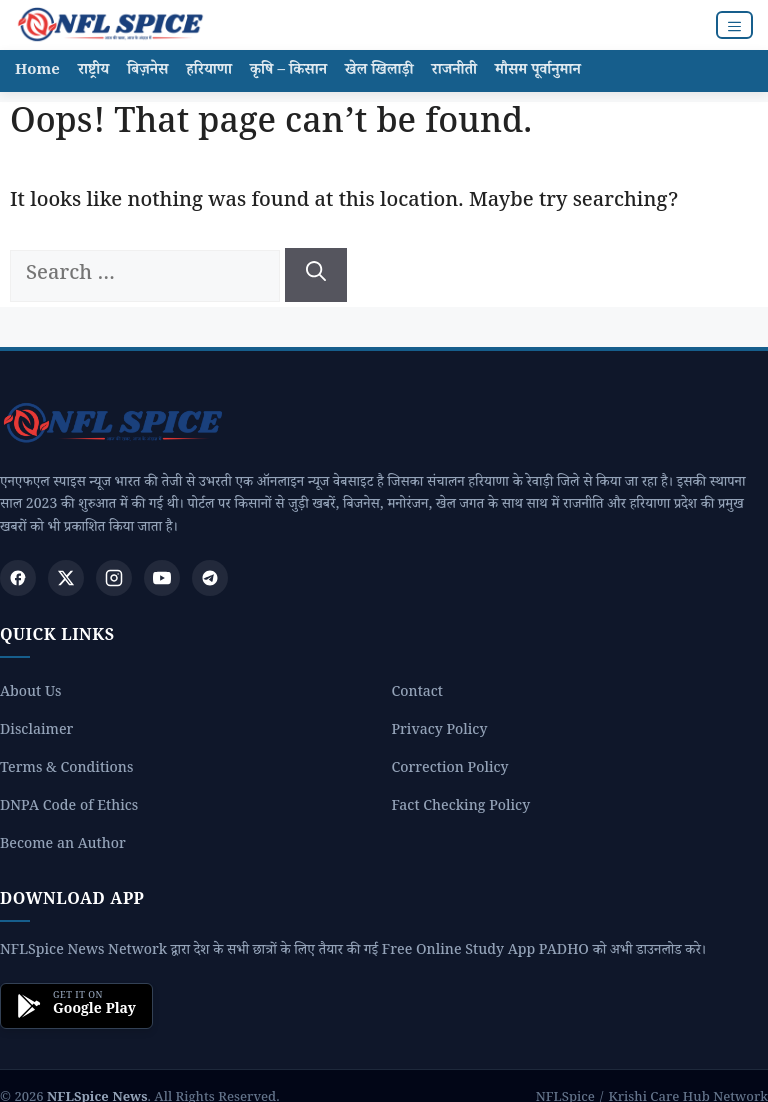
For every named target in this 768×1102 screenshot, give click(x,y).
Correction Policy (450, 770)
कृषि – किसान (288, 71)
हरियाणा (209, 71)
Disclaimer (36, 732)
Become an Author (63, 846)
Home (37, 71)
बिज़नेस (147, 71)
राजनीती (455, 71)
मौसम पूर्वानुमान (538, 71)
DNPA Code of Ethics (69, 808)
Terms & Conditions (66, 770)
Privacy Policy (440, 732)
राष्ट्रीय (93, 71)
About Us (30, 694)
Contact (417, 694)
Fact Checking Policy (461, 808)
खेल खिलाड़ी (379, 71)
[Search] (316, 275)
